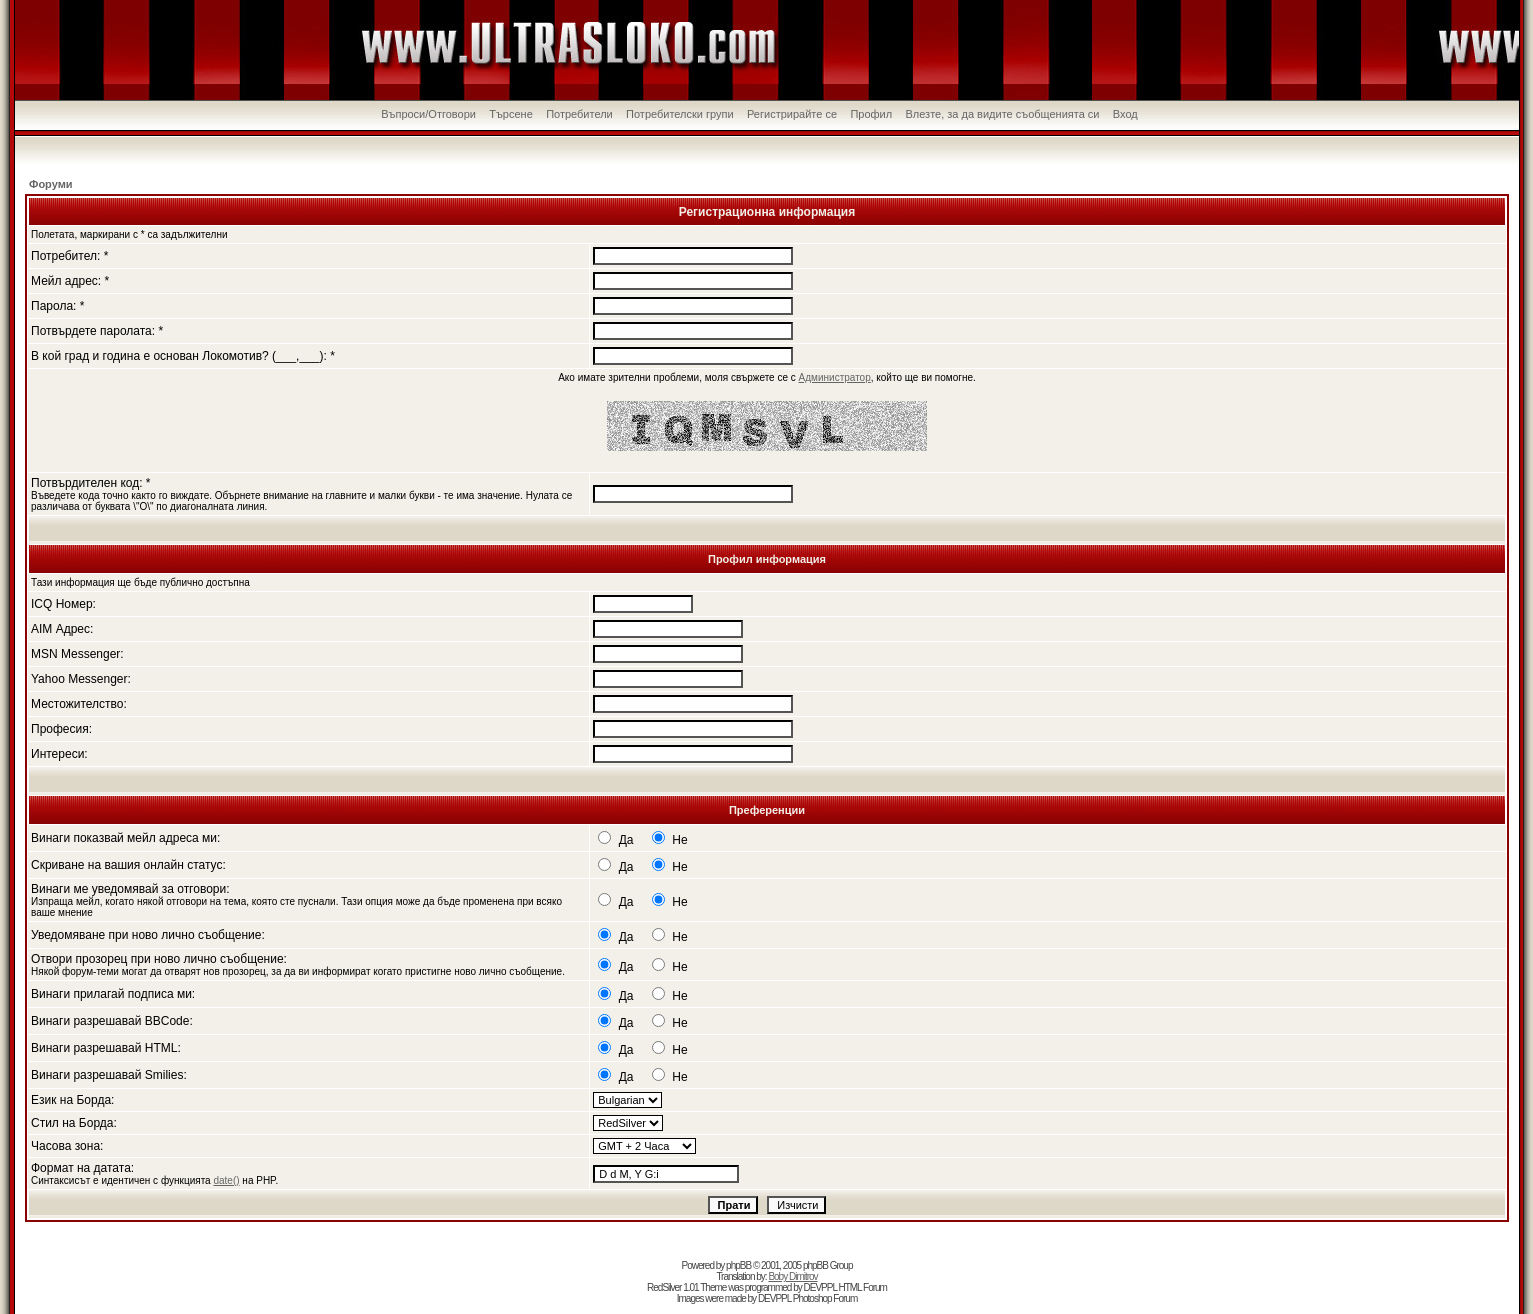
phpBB (738, 1265)
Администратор (835, 377)
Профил (871, 114)
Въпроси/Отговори (428, 114)
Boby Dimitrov (792, 1276)
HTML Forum (862, 1287)
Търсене (511, 114)
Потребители (579, 114)
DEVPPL (820, 1287)
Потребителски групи (680, 114)
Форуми (51, 184)
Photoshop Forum (825, 1298)
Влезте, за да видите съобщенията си (1002, 114)
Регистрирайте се (792, 114)
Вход (1125, 114)
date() (226, 1180)
